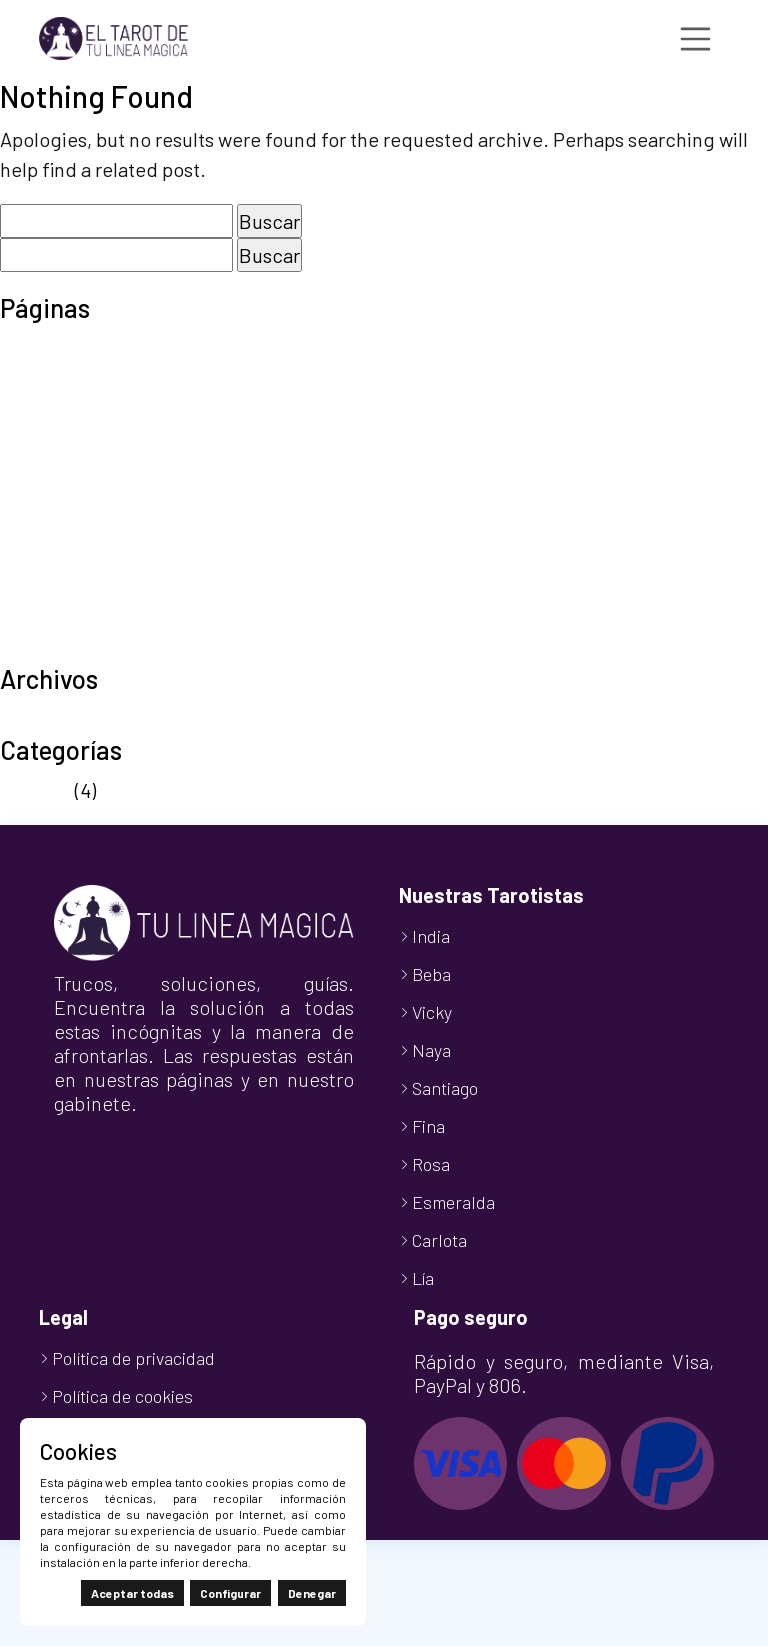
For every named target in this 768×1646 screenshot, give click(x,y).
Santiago (445, 1088)
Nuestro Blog (57, 468)
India (431, 936)
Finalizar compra (72, 408)
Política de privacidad (95, 528)
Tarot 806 (42, 558)
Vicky (432, 1012)
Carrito (29, 378)
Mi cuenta (42, 438)
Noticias (35, 790)
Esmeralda (453, 1202)
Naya (431, 1050)
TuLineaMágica (66, 648)
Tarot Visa (43, 588)
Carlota (439, 1240)
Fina (428, 1126)
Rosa (431, 1164)
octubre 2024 (58, 719)
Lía (423, 1278)
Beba (431, 974)
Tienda (30, 618)
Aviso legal (46, 348)
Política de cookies (82, 498)
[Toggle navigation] (696, 39)
